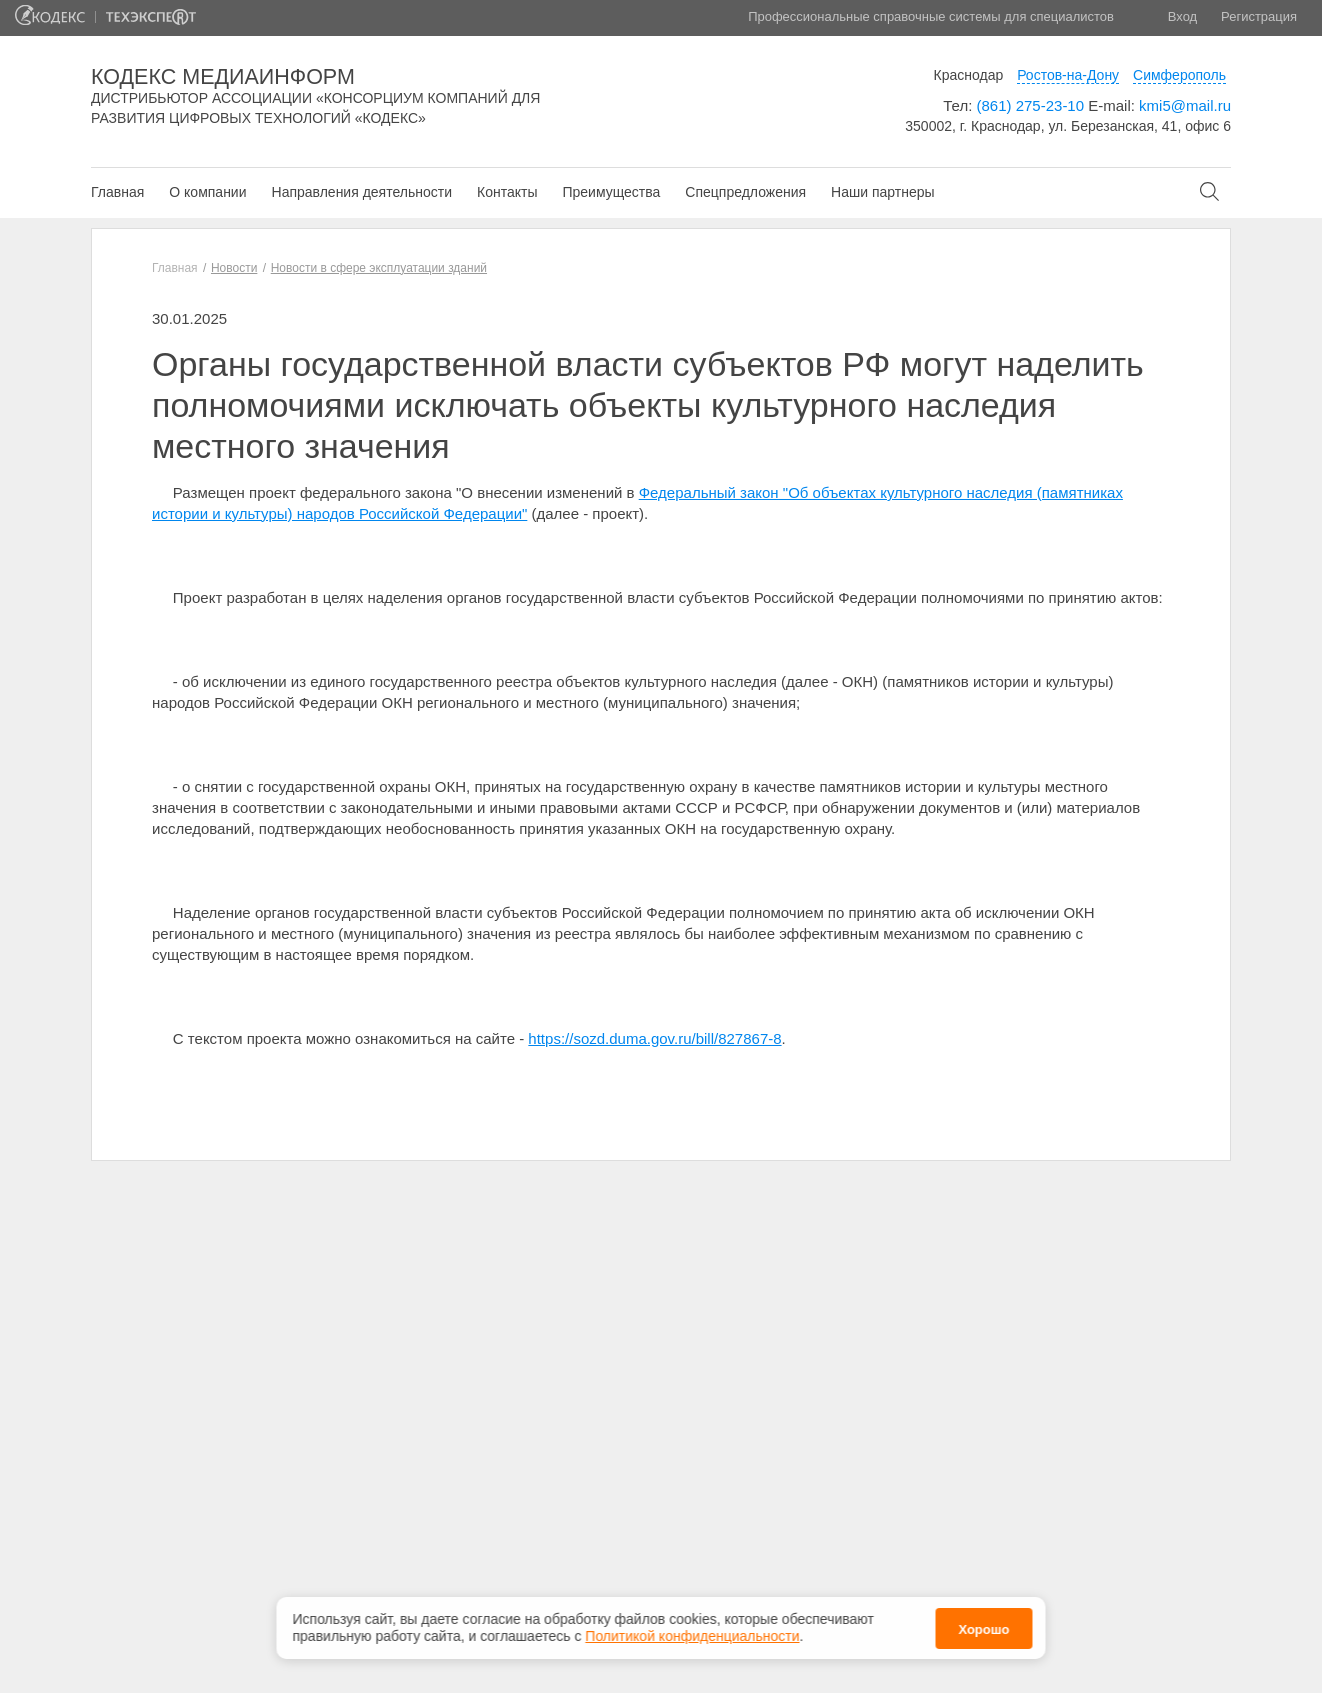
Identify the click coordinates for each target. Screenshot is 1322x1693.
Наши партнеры (882, 192)
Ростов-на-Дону (1068, 75)
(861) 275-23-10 (1030, 105)
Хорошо (983, 1628)
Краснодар (969, 75)
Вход (1182, 16)
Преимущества (611, 192)
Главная (117, 192)
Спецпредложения (745, 192)
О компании (207, 192)
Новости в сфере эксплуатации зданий (379, 268)
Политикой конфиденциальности (692, 1635)
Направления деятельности (362, 192)
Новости (234, 268)
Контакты (507, 192)
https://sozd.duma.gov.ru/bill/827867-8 (654, 1038)
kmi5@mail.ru (1185, 105)
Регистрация (1259, 16)
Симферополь (1179, 75)
